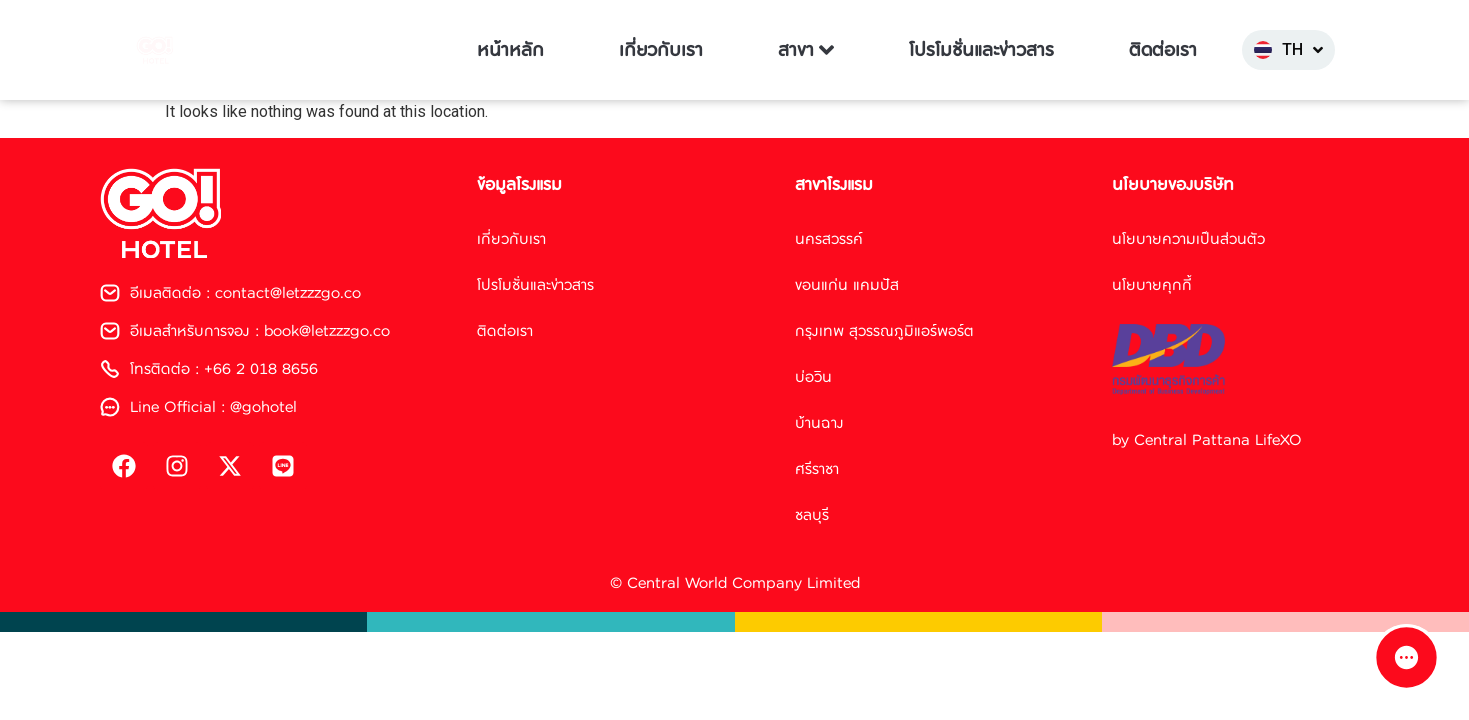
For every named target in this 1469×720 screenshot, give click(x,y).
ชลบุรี (812, 514)
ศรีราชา (817, 468)
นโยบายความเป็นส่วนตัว (1188, 238)
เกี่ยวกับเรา (661, 50)
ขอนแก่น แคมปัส (847, 284)
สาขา (806, 50)
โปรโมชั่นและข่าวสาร (981, 50)
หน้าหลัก (510, 50)
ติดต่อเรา (1163, 50)
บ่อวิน (813, 376)
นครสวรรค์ (829, 238)
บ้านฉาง (819, 422)
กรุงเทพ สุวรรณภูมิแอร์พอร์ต (884, 330)
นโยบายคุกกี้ (1152, 284)
